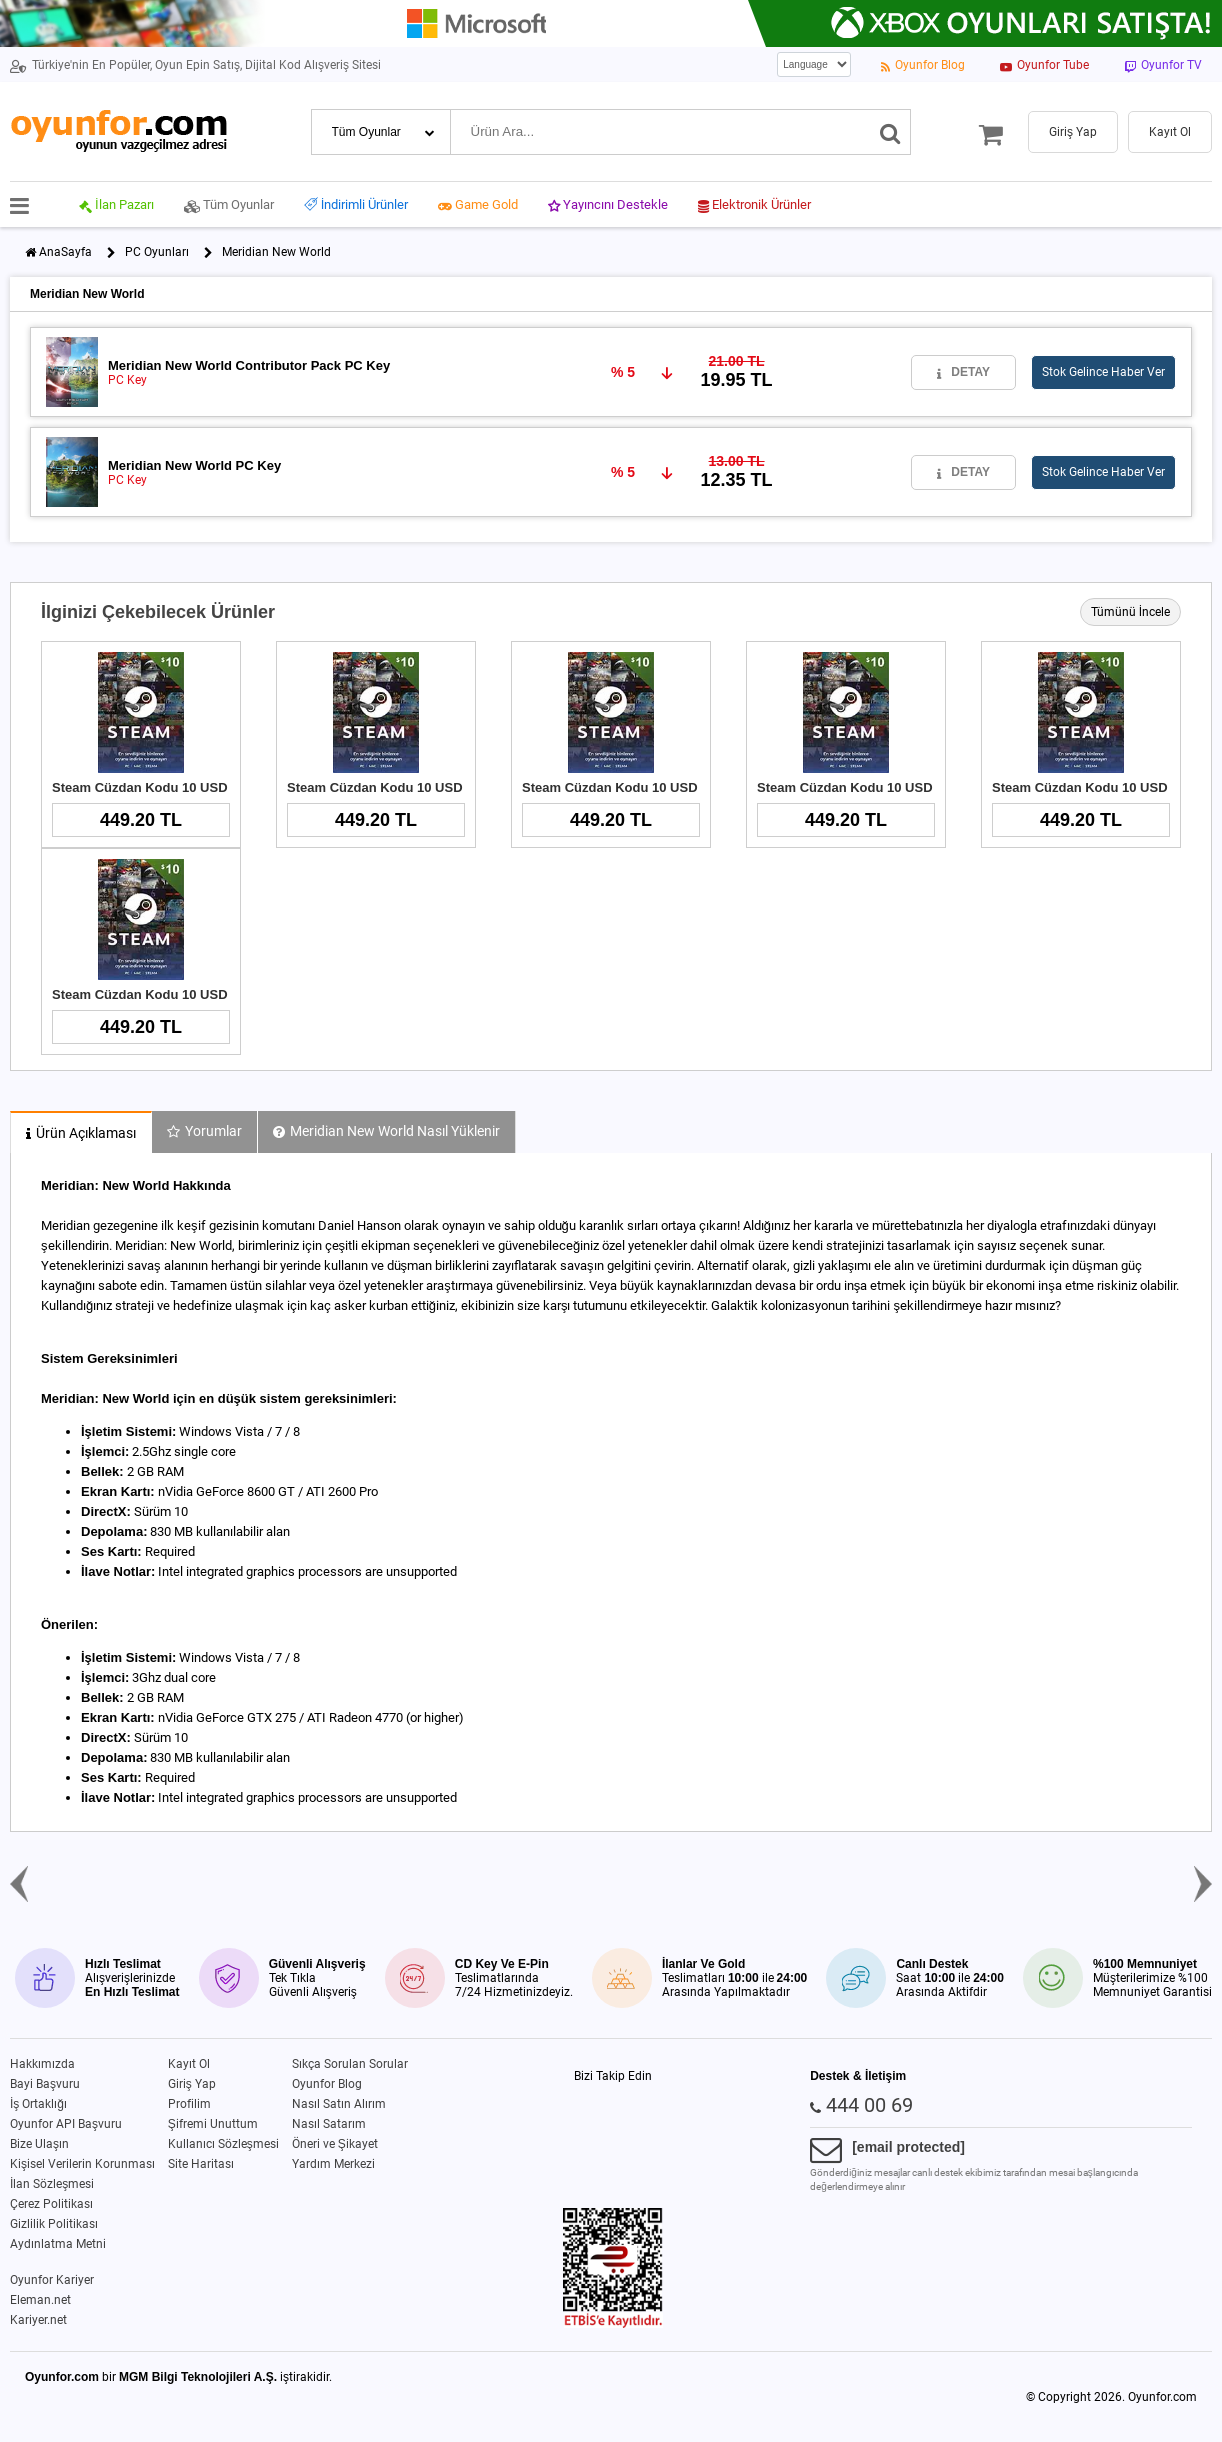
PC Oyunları (157, 252)
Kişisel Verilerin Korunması (82, 2164)
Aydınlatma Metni (58, 2244)
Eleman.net (40, 2300)
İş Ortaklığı (38, 2104)
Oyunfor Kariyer (52, 2280)
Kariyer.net (38, 2320)
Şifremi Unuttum (213, 2124)
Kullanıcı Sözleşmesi (223, 2144)
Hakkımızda (42, 2064)
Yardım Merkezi (333, 2164)
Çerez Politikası (51, 2204)
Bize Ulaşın (39, 2144)
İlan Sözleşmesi (52, 2184)
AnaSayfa (65, 252)
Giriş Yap (192, 2084)
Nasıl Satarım (329, 2124)
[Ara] (890, 132)
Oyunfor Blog (327, 2084)
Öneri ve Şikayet (335, 2144)
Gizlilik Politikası (54, 2224)
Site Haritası (201, 2164)
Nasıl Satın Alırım (339, 2104)
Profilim (189, 2104)
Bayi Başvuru (45, 2084)
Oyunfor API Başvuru (66, 2124)
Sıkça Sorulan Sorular (350, 2064)
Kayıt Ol (189, 2064)
